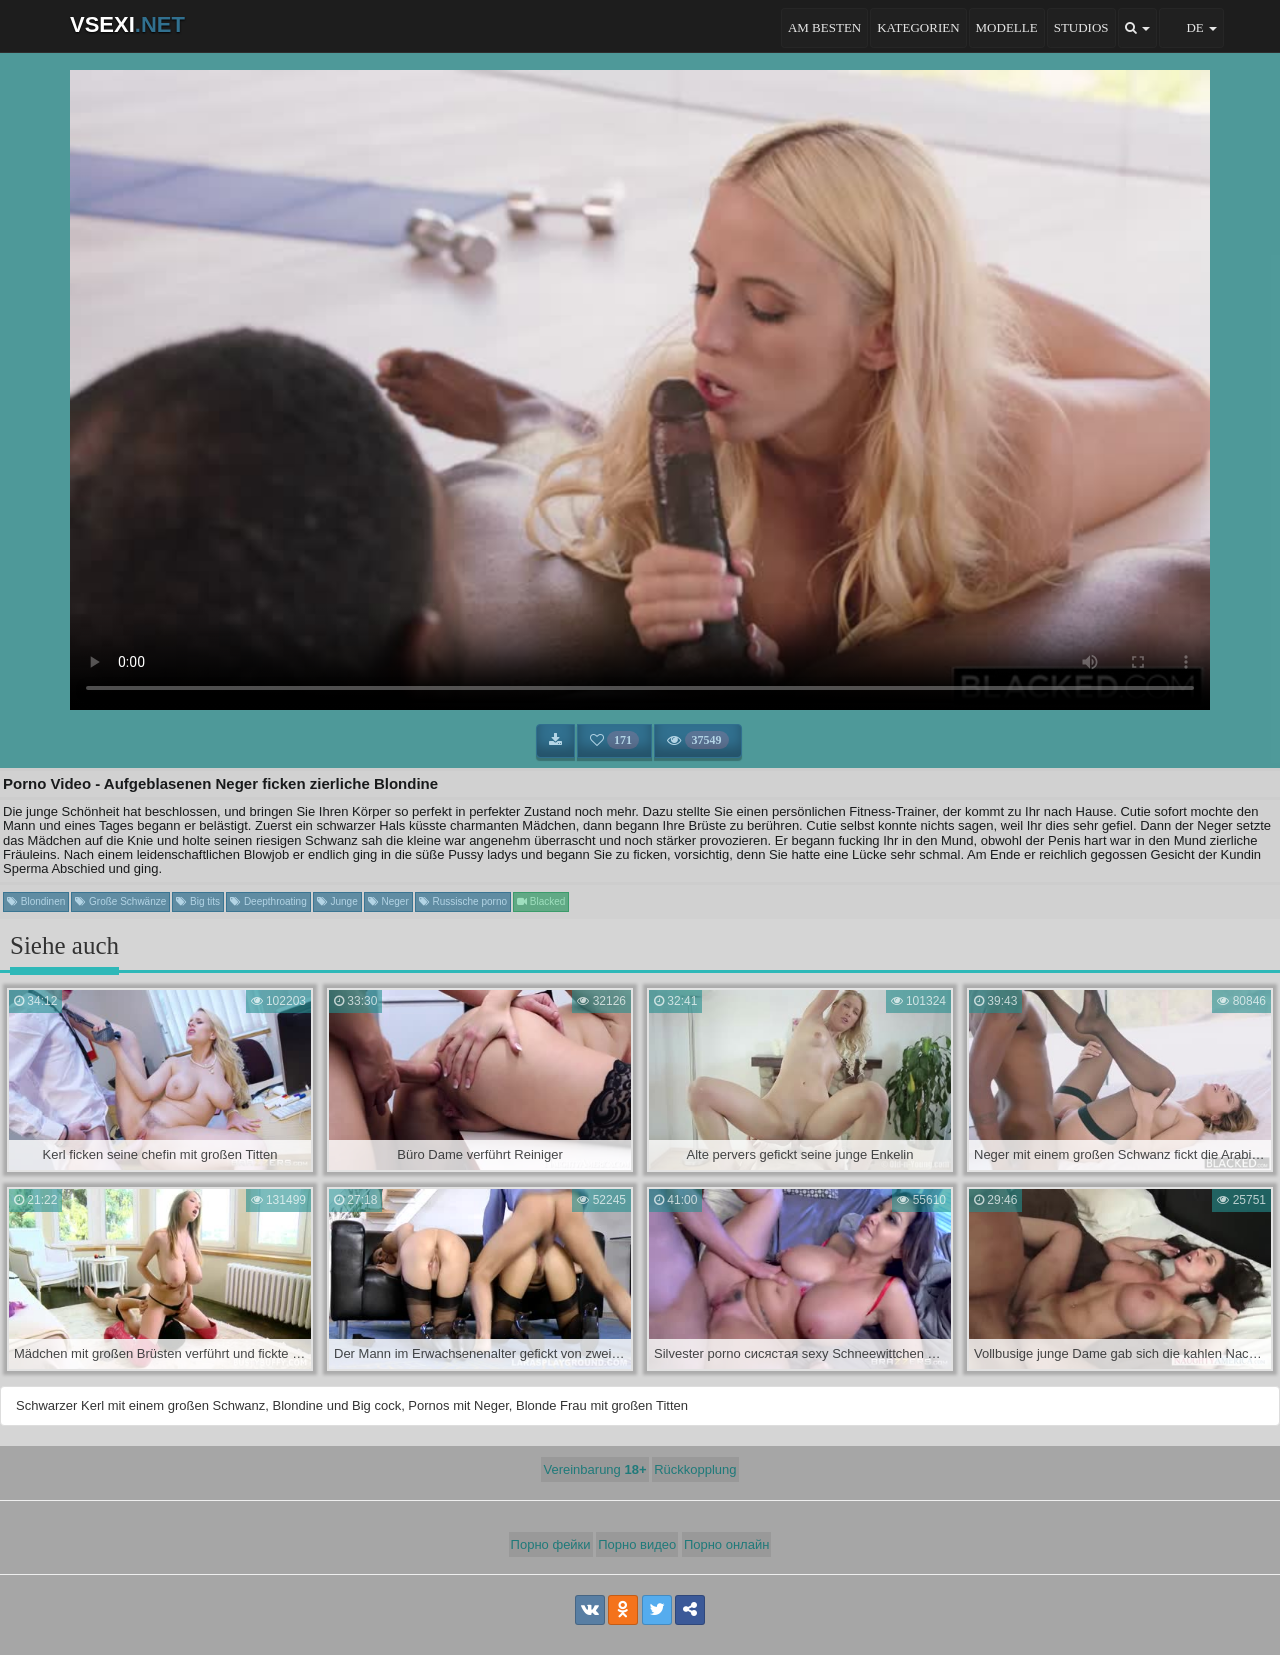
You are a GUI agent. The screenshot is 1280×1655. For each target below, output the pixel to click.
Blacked (541, 901)
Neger (388, 901)
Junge (337, 901)
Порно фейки (551, 1544)
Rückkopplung (695, 1469)
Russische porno (463, 901)
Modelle (1007, 27)
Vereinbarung (594, 1469)
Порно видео (637, 1544)
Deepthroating (268, 901)
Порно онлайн (727, 1544)
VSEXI (127, 24)
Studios (1081, 27)
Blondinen (36, 901)
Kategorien (918, 27)
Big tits (198, 901)
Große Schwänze (120, 901)
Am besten (824, 27)
